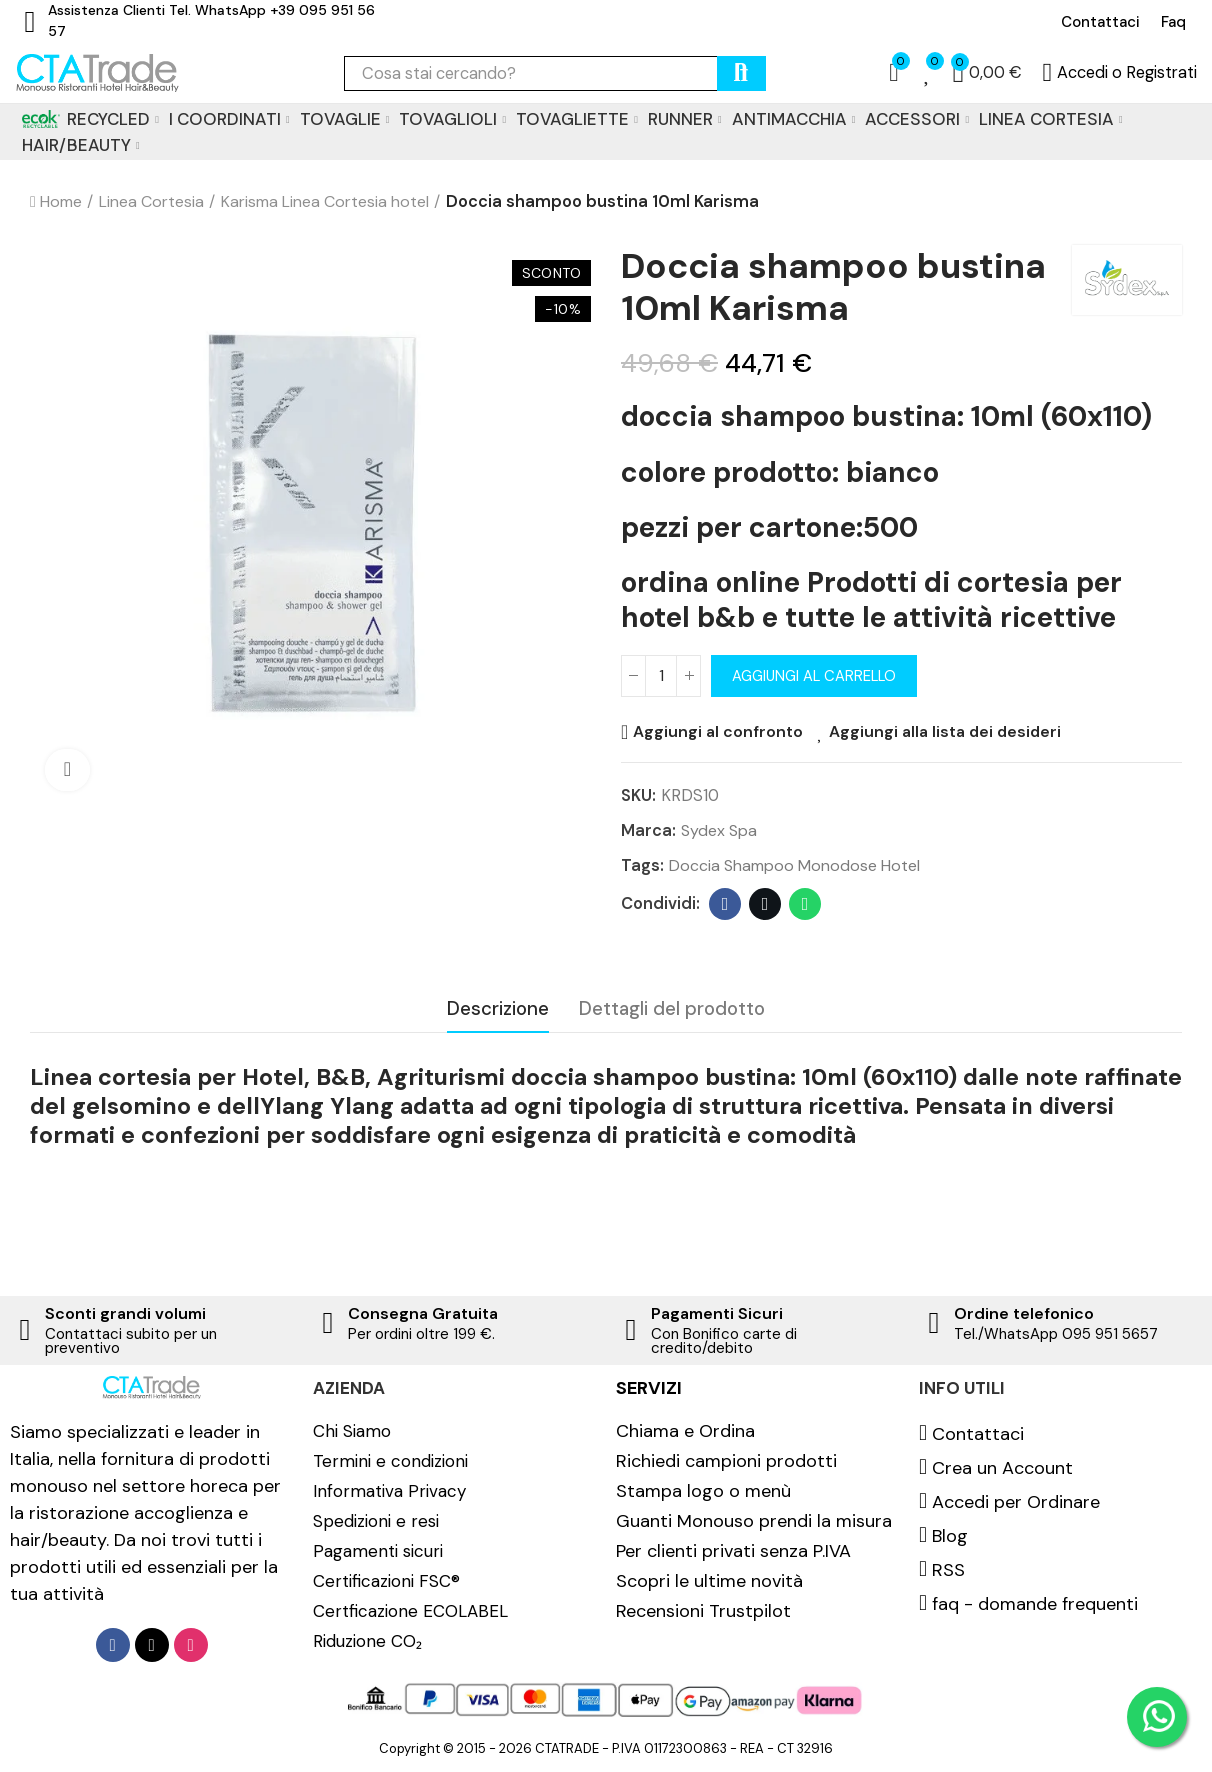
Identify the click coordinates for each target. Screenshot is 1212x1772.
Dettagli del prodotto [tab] (672, 1009)
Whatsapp (805, 906)
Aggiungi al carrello (817, 676)
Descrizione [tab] (498, 1009)
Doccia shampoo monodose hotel (797, 866)
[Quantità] (661, 676)
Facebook (725, 906)
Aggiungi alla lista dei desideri (950, 732)
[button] (1100, 22)
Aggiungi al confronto (719, 732)
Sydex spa (720, 830)
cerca (741, 73)
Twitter (765, 906)
